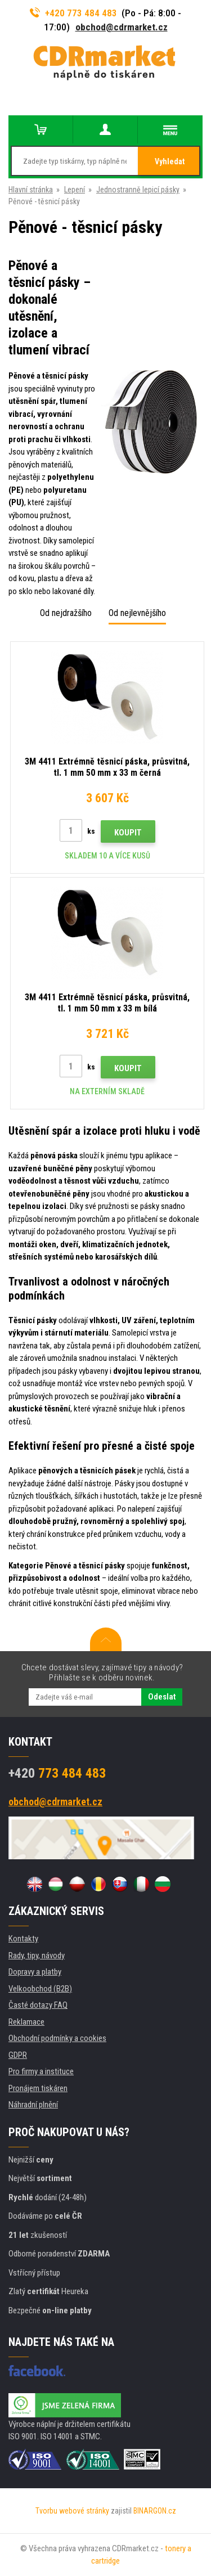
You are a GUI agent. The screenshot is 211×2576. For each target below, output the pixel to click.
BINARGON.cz (154, 2510)
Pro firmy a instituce (41, 2071)
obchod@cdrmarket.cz (121, 27)
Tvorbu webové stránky (72, 2510)
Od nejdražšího (66, 613)
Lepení (74, 189)
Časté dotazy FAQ (38, 2005)
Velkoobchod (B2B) (40, 1989)
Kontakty (23, 1939)
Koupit (128, 833)
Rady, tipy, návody (36, 1955)
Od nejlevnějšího (137, 613)
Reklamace (26, 2022)
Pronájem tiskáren (38, 2088)
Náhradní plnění (33, 2105)
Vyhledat (170, 161)
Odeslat (162, 1697)
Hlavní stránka (30, 189)
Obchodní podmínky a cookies (57, 2038)
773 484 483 (57, 1773)
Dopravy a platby (34, 1972)
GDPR (17, 2055)
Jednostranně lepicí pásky (137, 189)
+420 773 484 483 (74, 13)
